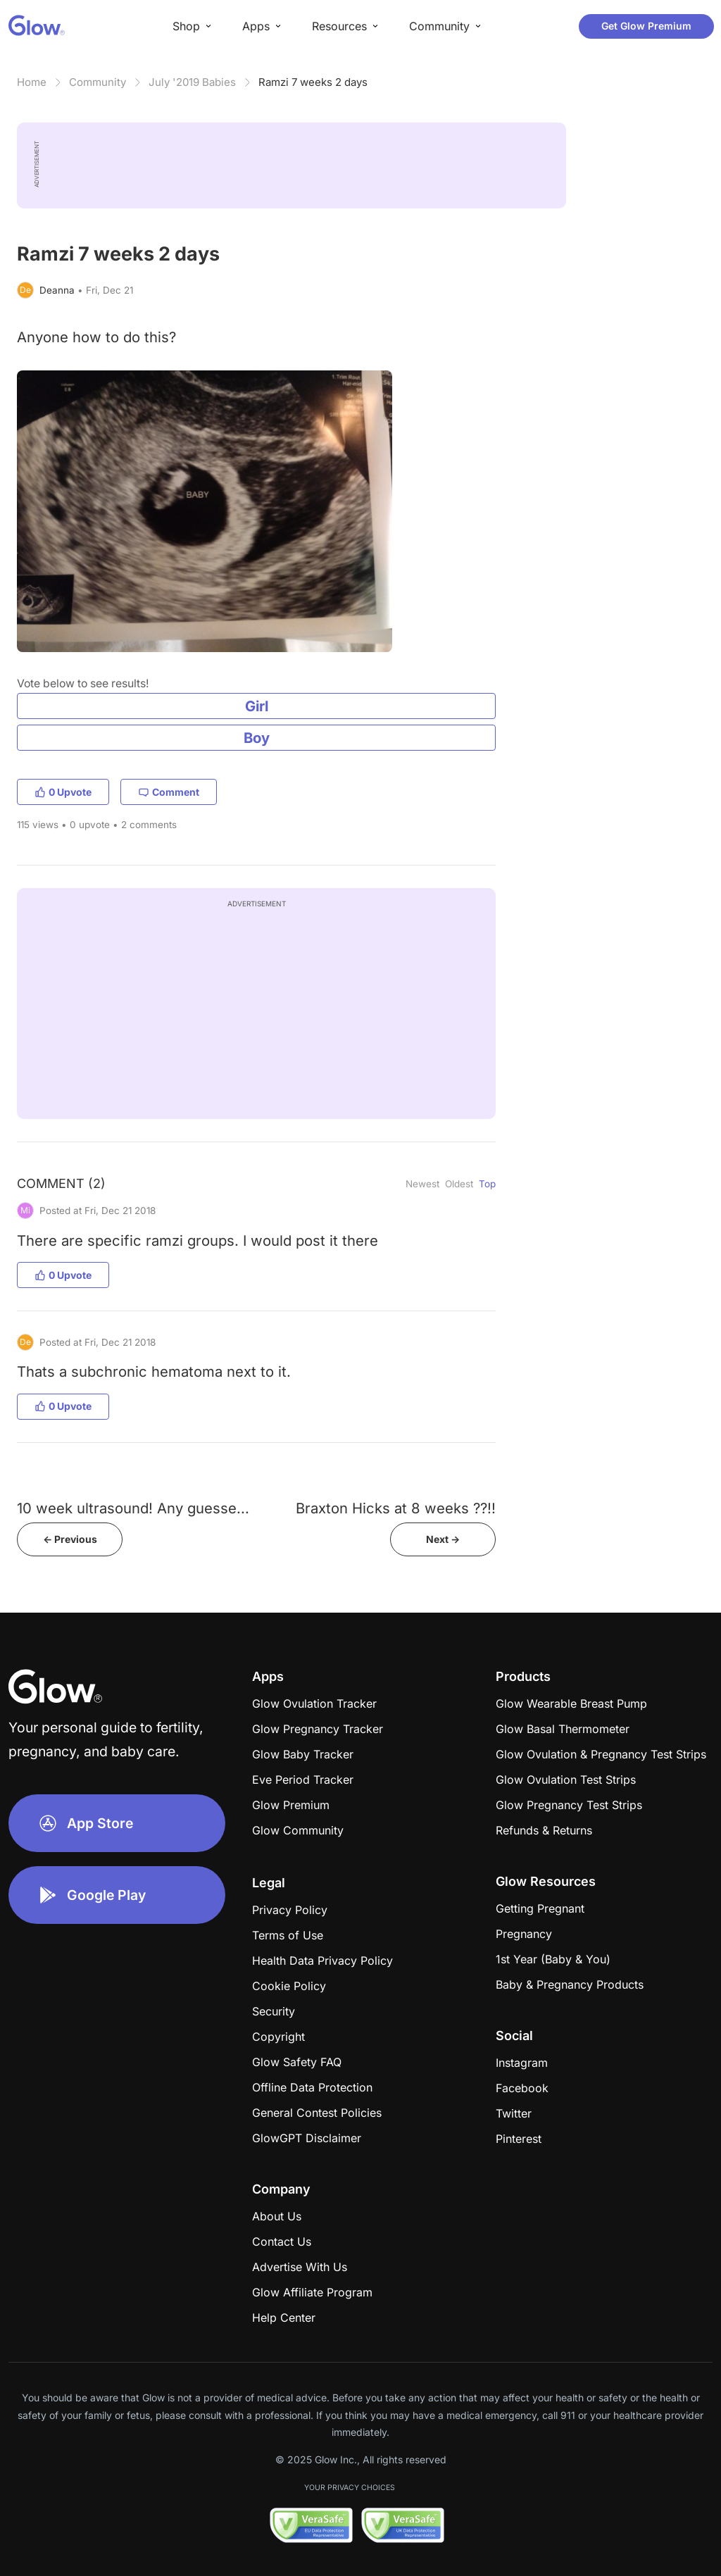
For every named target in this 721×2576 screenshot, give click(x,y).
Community (97, 82)
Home (31, 82)
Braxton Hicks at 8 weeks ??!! (396, 1508)
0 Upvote (63, 792)
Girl (256, 706)
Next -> (443, 1539)
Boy (257, 737)
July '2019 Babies (192, 82)
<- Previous (70, 1539)
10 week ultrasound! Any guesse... (133, 1508)
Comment (168, 792)
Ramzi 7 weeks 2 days (313, 82)
